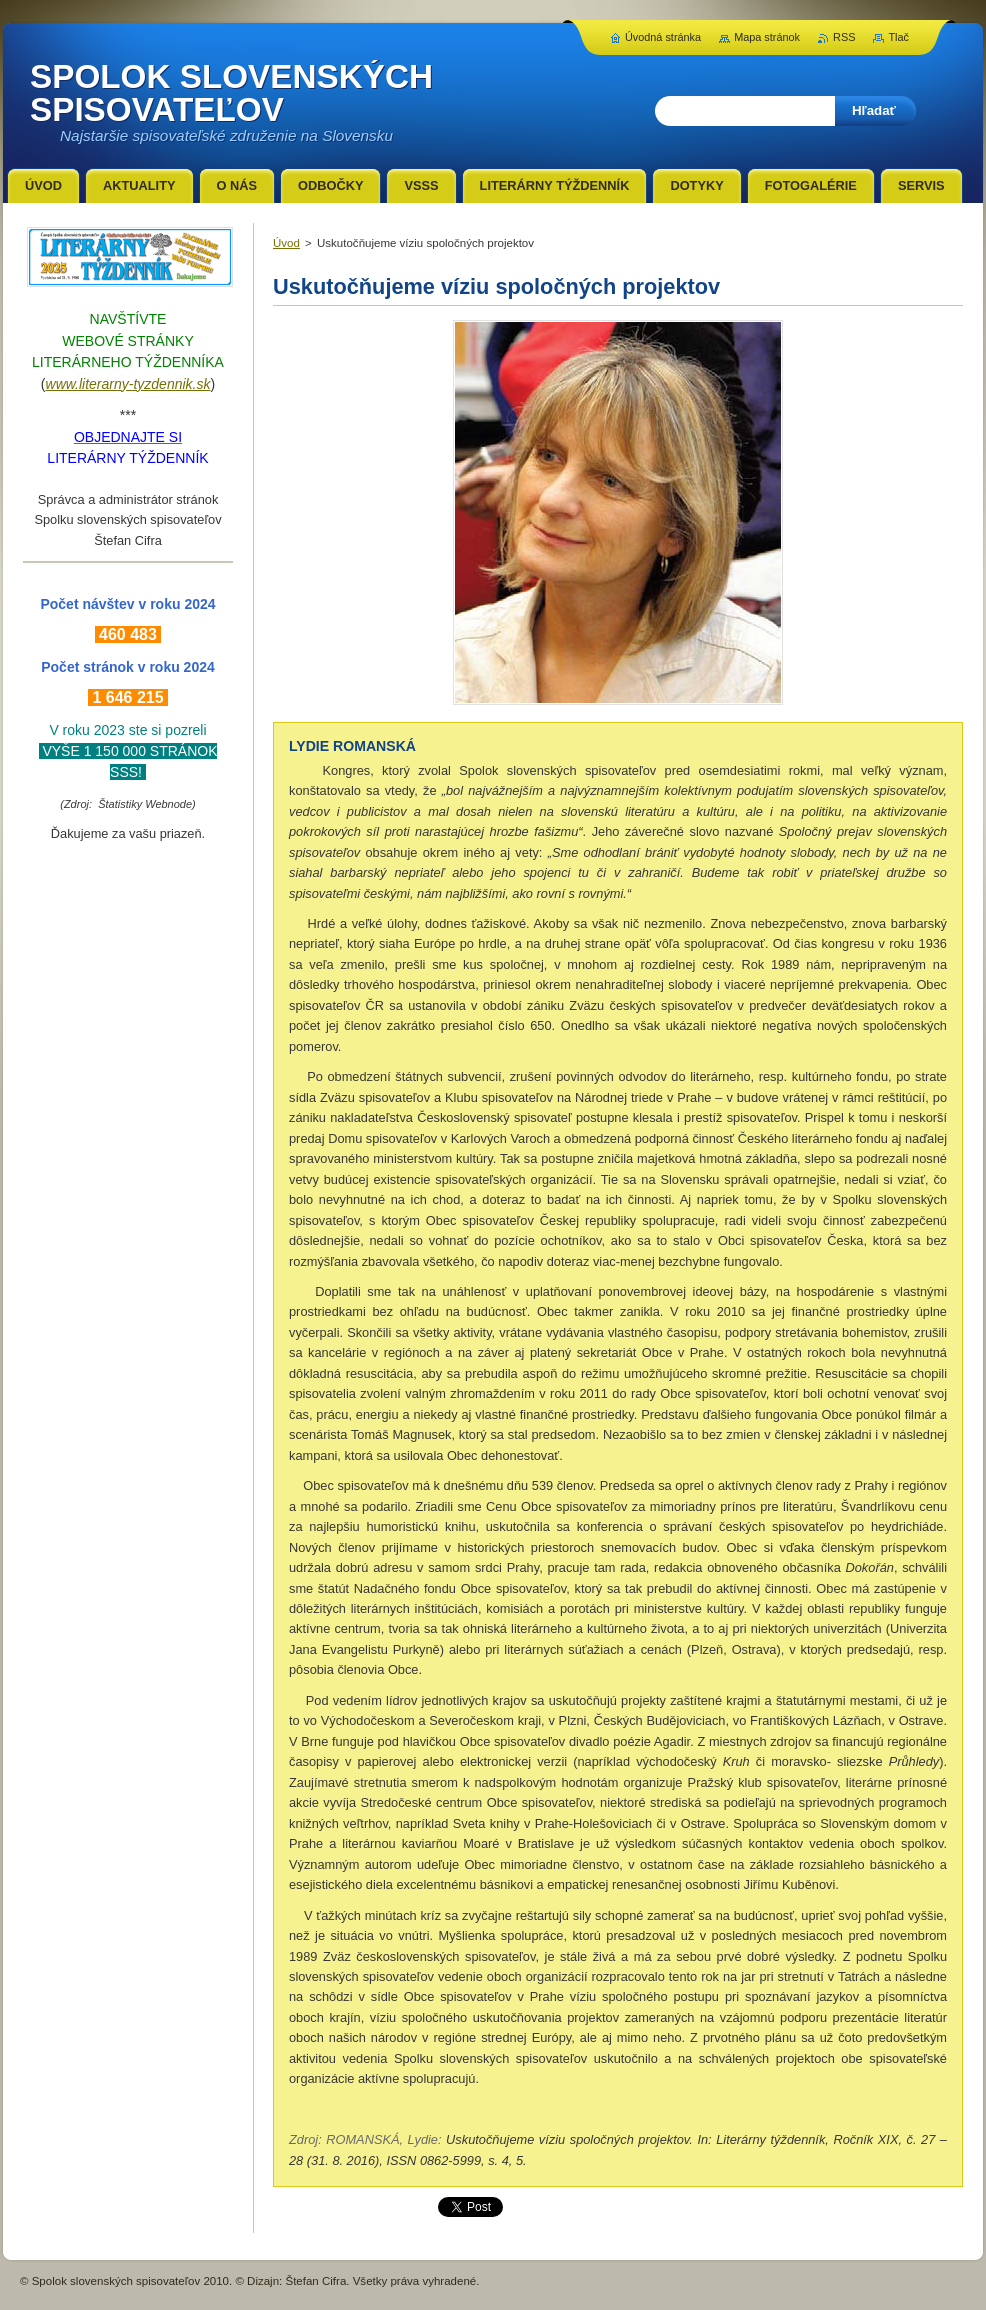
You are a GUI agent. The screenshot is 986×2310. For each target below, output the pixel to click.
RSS (844, 37)
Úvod (286, 243)
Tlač (898, 37)
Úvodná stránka (663, 37)
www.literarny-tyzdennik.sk (128, 384)
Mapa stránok (767, 37)
